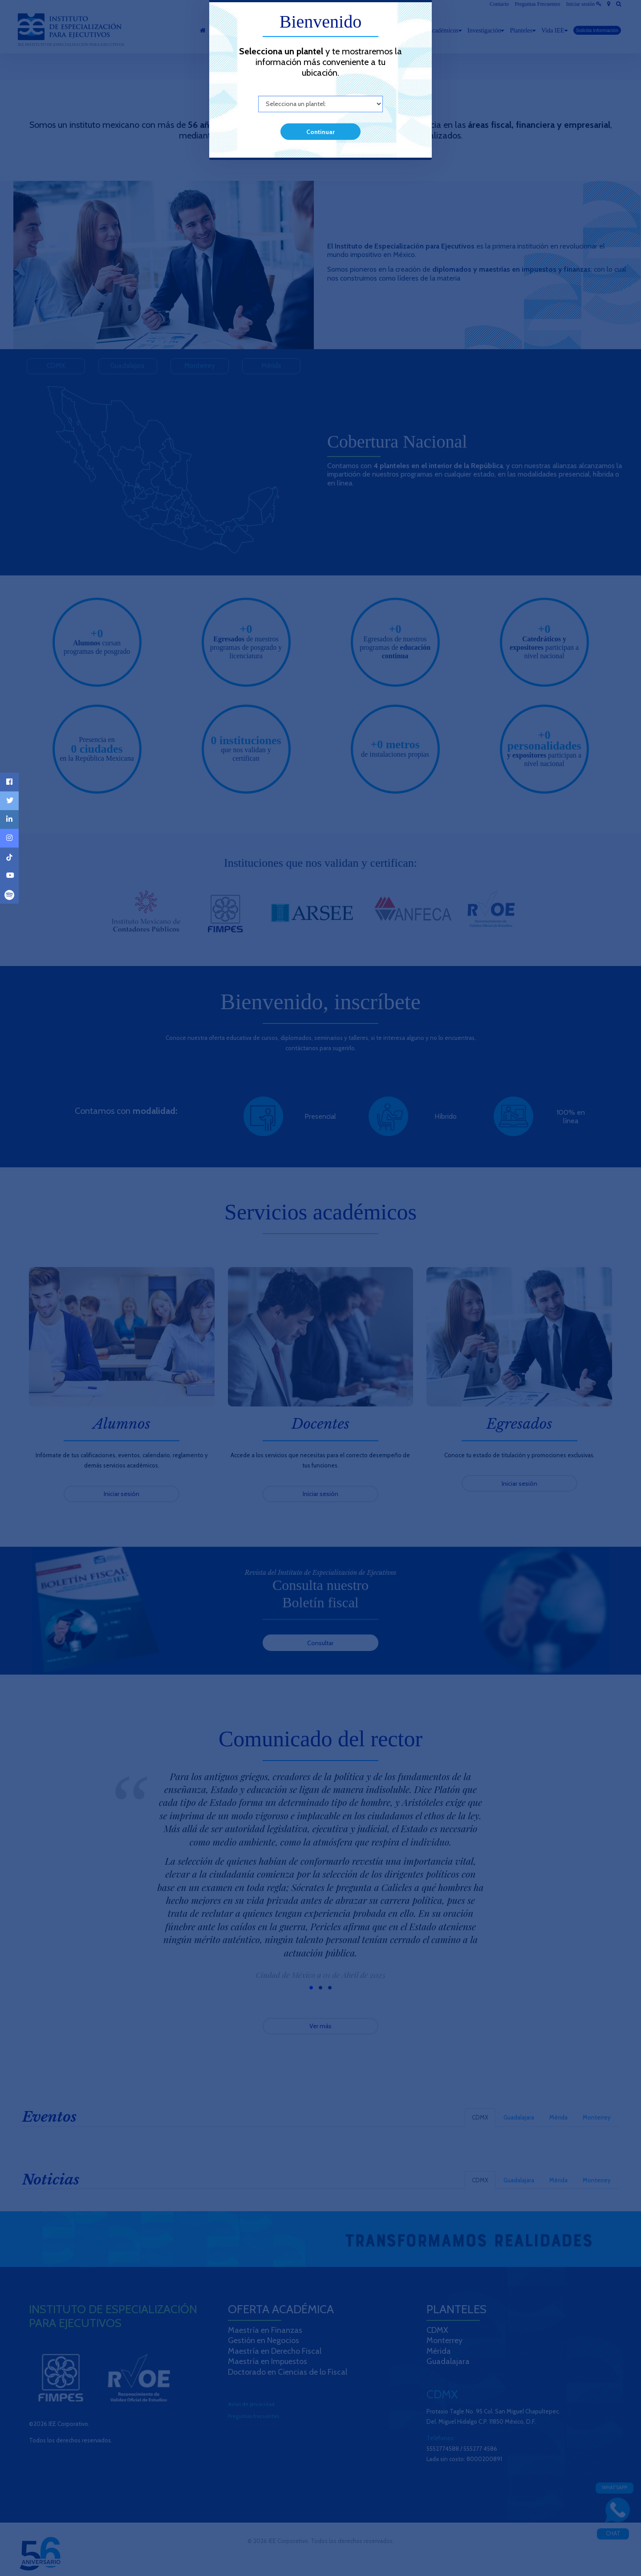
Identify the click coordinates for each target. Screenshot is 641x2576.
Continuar (320, 132)
